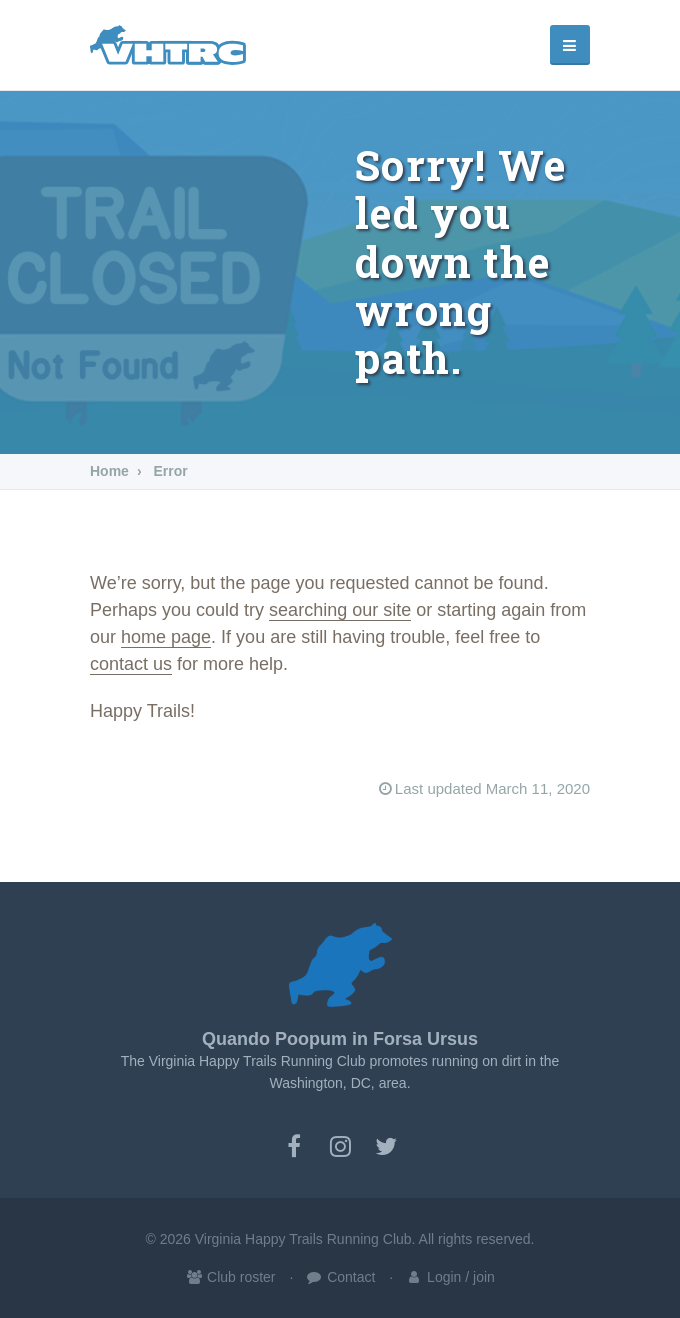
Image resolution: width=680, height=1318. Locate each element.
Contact (340, 1277)
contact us (131, 664)
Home (109, 471)
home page (166, 637)
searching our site (340, 610)
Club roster (230, 1277)
